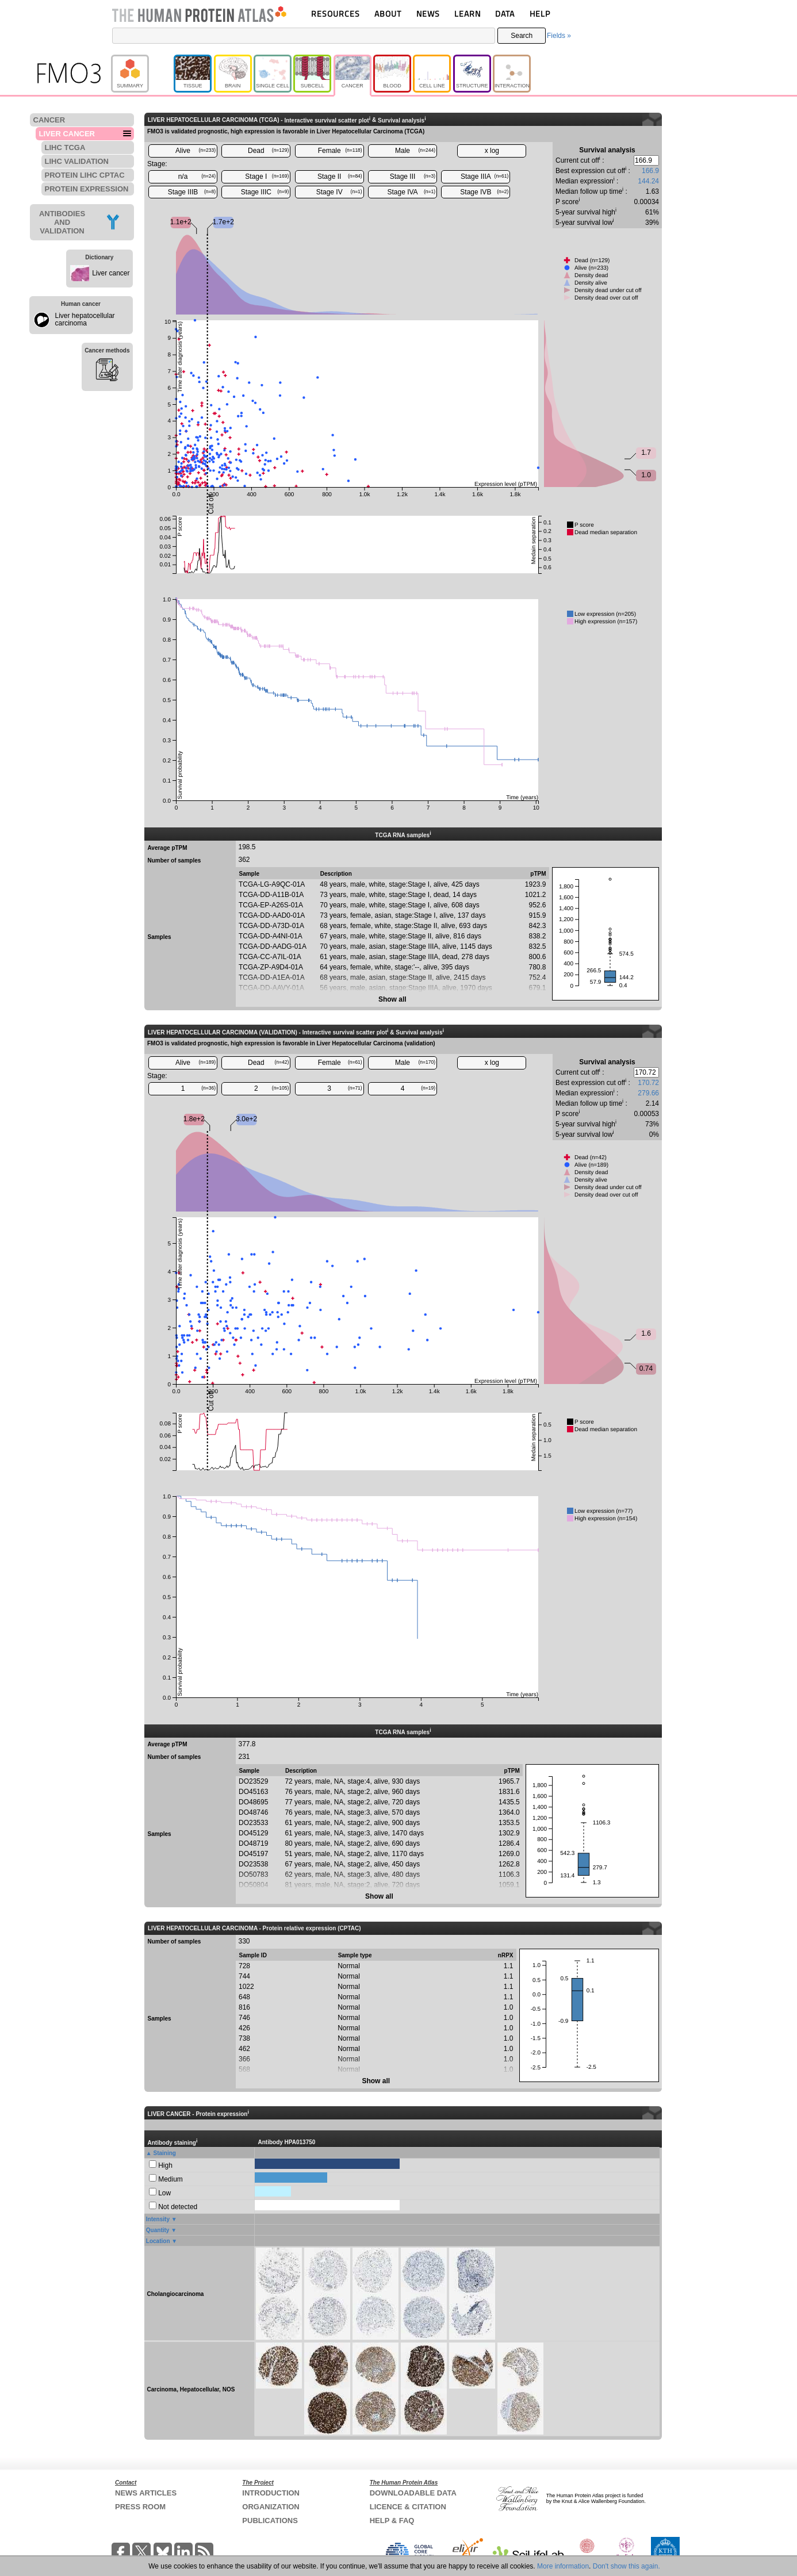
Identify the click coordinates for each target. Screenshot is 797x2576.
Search (521, 36)
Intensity (158, 2219)
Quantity (158, 2230)
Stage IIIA (484, 176)
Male (415, 151)
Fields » (559, 36)
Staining (165, 2153)
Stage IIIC (265, 192)
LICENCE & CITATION (408, 2506)
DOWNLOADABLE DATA (413, 2493)
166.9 (650, 171)
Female (340, 151)
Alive (195, 151)
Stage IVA (411, 192)
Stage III (412, 176)
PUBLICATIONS (270, 2520)
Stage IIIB (192, 192)
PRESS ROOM (140, 2506)
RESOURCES (335, 13)
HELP (540, 13)
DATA (505, 13)
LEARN (467, 13)
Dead (268, 151)
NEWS (428, 13)
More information (563, 2566)
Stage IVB (484, 192)
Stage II (339, 176)
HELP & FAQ (392, 2520)
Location (158, 2241)
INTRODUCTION (271, 2493)
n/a (197, 176)
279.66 (648, 1093)
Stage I (267, 176)
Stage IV (339, 192)
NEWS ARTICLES (146, 2493)
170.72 (648, 1083)
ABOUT (387, 13)
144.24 (648, 181)
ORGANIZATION (270, 2506)
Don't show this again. (626, 2566)
